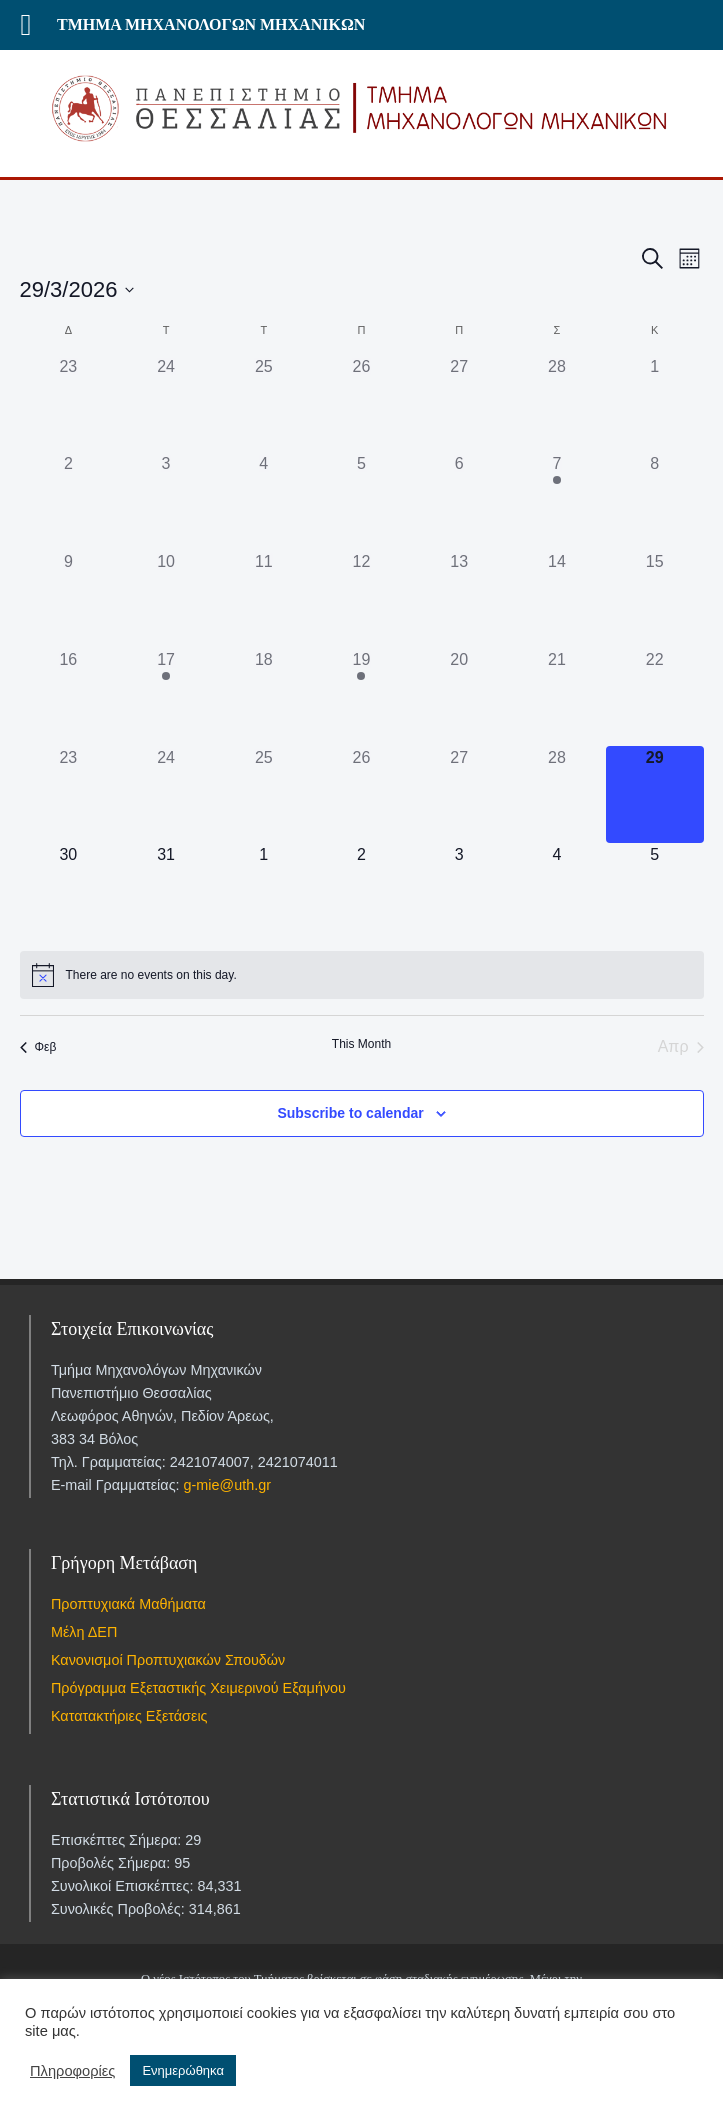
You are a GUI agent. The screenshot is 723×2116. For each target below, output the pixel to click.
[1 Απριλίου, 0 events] (264, 892)
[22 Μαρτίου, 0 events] (655, 697)
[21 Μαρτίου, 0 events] (557, 697)
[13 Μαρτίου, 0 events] (459, 599)
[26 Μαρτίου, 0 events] (362, 795)
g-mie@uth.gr (227, 1485)
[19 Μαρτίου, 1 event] (362, 697)
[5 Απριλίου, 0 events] (655, 892)
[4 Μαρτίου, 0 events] (264, 501)
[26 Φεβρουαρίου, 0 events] (362, 404)
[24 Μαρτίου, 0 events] (166, 795)
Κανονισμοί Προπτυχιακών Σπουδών (168, 1660)
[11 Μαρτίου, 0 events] (264, 599)
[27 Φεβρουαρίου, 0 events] (459, 404)
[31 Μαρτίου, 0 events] (166, 892)
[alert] (362, 975)
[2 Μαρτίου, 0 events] (69, 501)
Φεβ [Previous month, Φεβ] (38, 1047)
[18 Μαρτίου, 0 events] (264, 697)
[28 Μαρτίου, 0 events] (557, 795)
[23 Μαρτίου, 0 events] (69, 795)
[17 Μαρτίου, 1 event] (166, 697)
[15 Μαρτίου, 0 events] (655, 599)
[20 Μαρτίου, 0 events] (459, 697)
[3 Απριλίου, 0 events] (459, 892)
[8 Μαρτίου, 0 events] (655, 501)
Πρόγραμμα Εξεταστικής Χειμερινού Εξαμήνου (198, 1688)
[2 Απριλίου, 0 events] (362, 892)
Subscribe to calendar (350, 1113)
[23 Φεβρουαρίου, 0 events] (69, 404)
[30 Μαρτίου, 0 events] (69, 892)
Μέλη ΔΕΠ (84, 1632)
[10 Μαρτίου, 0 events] (166, 599)
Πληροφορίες (72, 2071)
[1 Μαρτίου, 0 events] (655, 404)
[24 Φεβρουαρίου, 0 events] (166, 404)
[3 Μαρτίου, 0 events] (166, 501)
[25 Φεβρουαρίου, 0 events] (264, 404)
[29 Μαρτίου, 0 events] (655, 795)
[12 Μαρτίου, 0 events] (362, 599)
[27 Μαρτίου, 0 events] (459, 795)
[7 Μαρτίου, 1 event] (557, 501)
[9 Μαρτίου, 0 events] (69, 599)
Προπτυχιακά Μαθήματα (128, 1604)
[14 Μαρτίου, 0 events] (557, 599)
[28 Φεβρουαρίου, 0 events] (557, 404)
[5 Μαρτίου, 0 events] (362, 501)
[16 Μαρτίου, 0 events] (69, 697)
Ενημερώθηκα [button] (183, 2070)
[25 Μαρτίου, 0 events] (264, 795)
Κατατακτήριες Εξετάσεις (129, 1716)
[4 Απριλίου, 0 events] (557, 892)
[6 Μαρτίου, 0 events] (459, 501)
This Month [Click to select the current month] (361, 1044)
